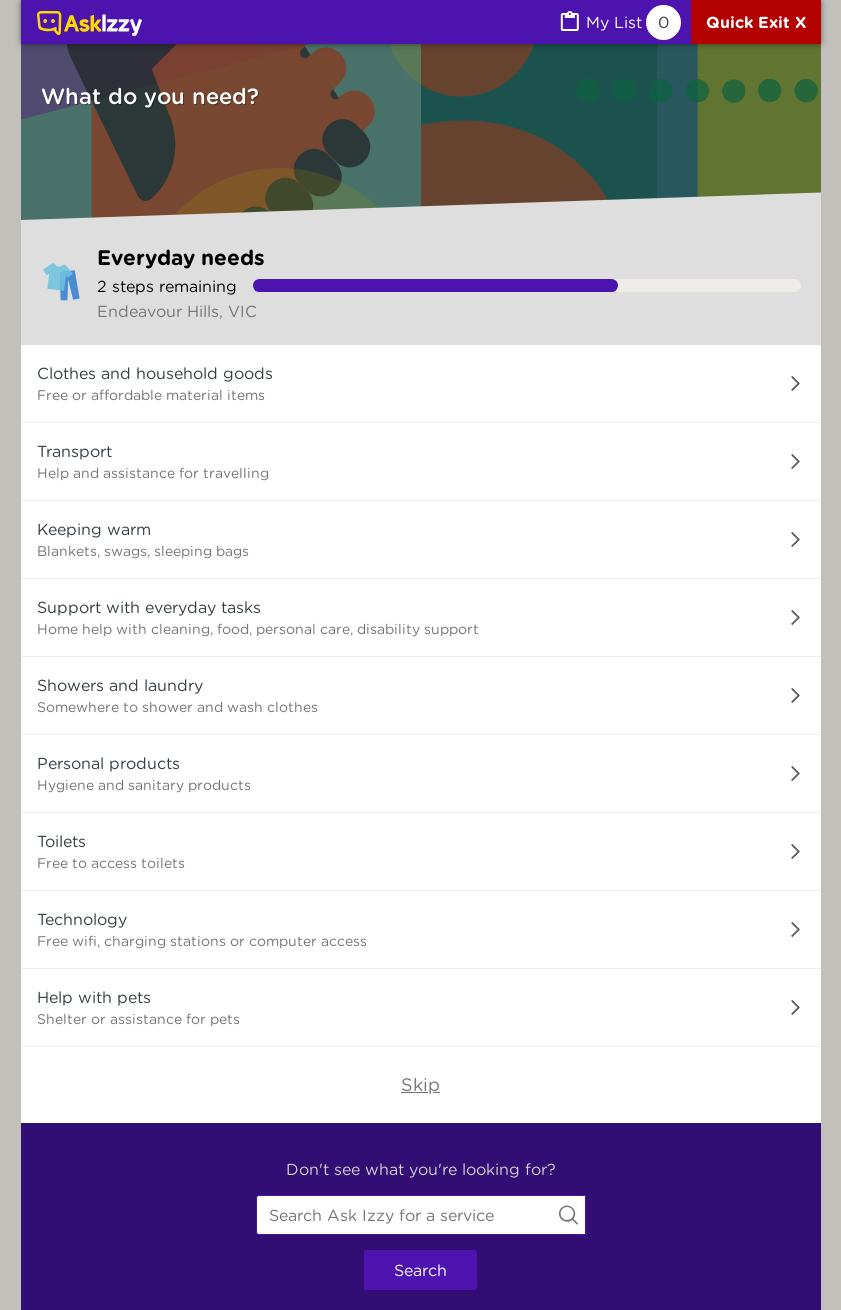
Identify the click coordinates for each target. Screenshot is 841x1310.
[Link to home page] (89, 25)
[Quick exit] (756, 22)
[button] (421, 384)
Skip (420, 1084)
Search (420, 1270)
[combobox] (421, 1215)
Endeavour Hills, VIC (177, 311)
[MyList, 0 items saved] (619, 22)
